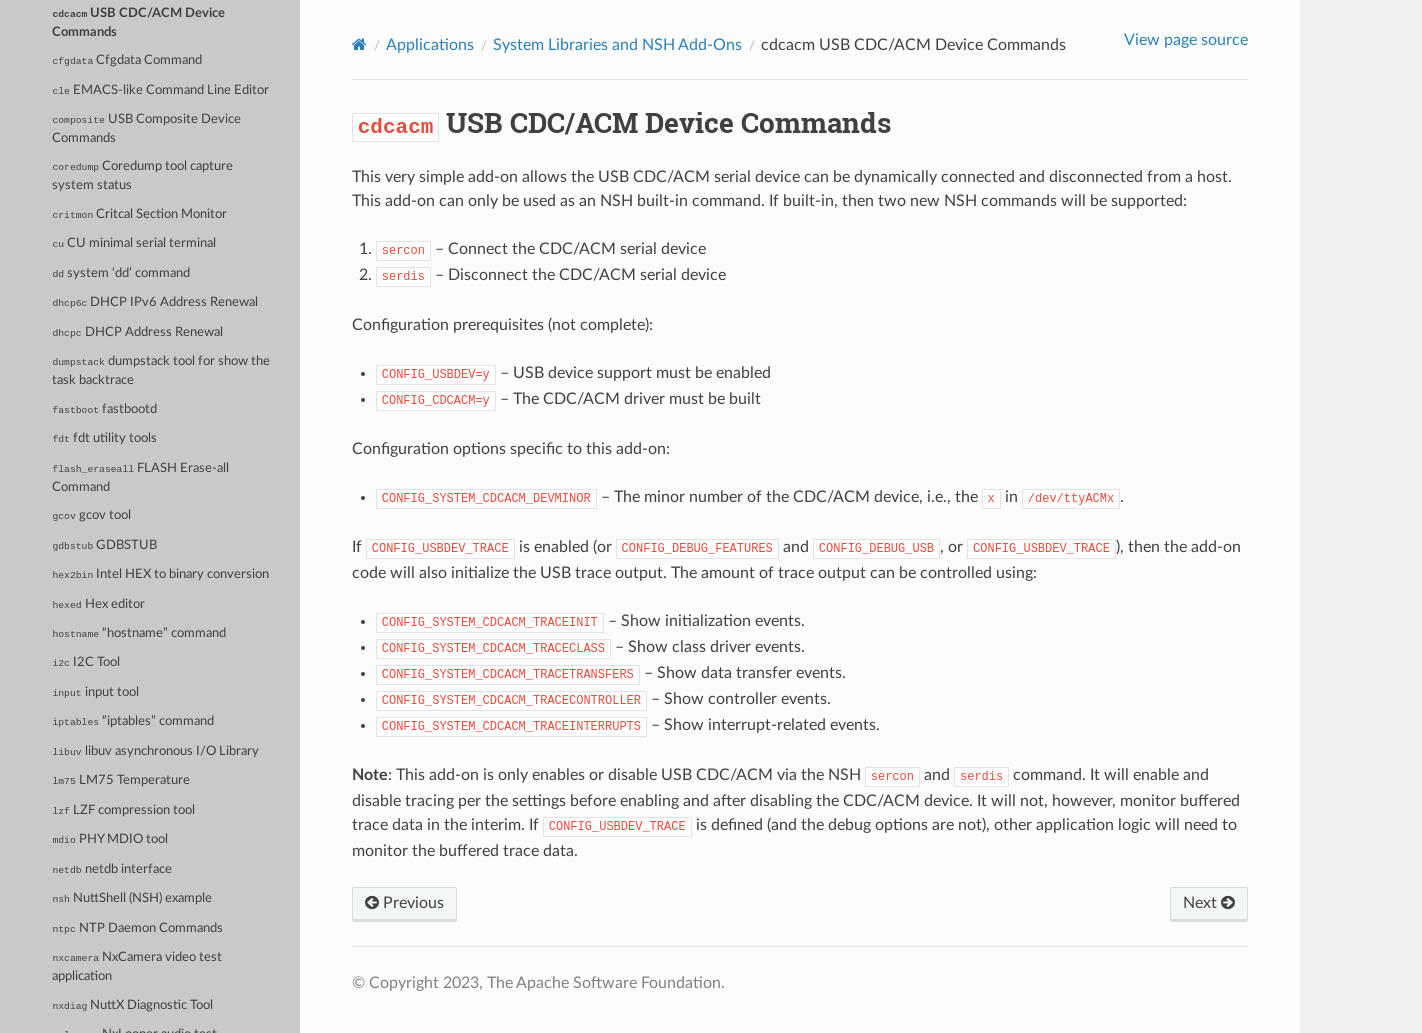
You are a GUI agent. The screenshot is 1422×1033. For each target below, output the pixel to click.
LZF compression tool (123, 810)
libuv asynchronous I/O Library (155, 751)
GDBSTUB (104, 545)
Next (1209, 903)
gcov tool (91, 515)
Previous (404, 903)
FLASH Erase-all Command (140, 478)
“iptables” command (133, 721)
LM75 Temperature (120, 780)
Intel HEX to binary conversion (160, 574)
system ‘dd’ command (121, 273)
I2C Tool (86, 662)
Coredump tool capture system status (142, 176)
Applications (430, 45)
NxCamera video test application (137, 967)
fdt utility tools (104, 438)
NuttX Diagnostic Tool (132, 1005)
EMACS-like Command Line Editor (160, 90)
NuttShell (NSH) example (132, 898)
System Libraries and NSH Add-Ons (617, 45)
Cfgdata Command (127, 60)
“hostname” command (139, 633)
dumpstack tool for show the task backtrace (161, 371)
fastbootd (104, 409)
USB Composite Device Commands (146, 129)
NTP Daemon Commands (137, 928)
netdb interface (111, 869)
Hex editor (98, 604)
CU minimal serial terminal (134, 243)
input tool (95, 692)
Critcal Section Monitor (139, 214)
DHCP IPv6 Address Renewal (155, 302)
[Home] (359, 44)
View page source (1186, 40)
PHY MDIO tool (109, 839)
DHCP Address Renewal (137, 332)
